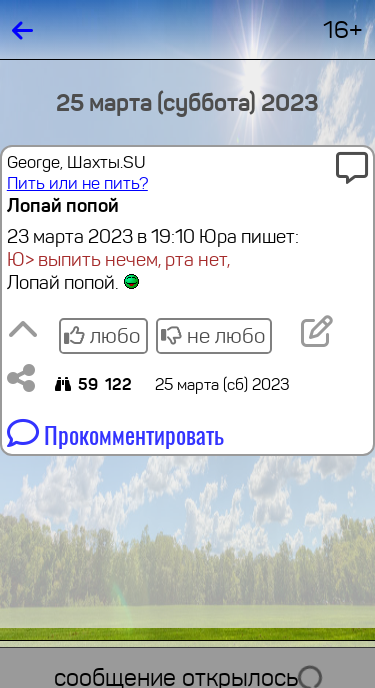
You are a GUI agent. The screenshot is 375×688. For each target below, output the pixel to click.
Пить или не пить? (77, 183)
